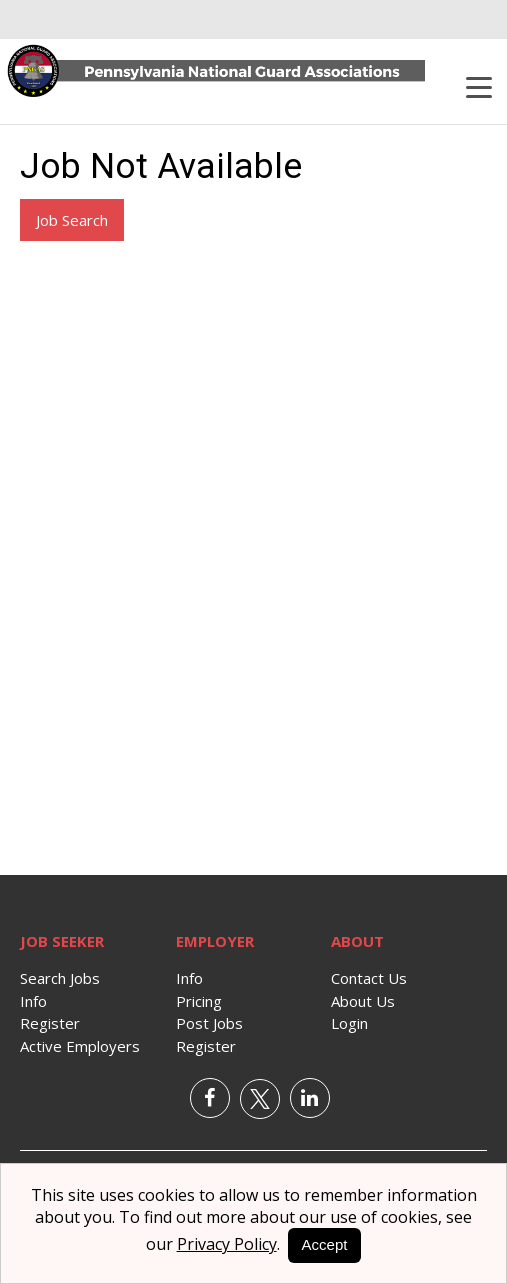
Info (33, 1001)
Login (349, 1023)
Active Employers (80, 1046)
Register (50, 1023)
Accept (325, 1244)
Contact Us (369, 978)
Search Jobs (60, 978)
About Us (363, 1001)
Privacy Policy (227, 1244)
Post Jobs (209, 1023)
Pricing (199, 1001)
